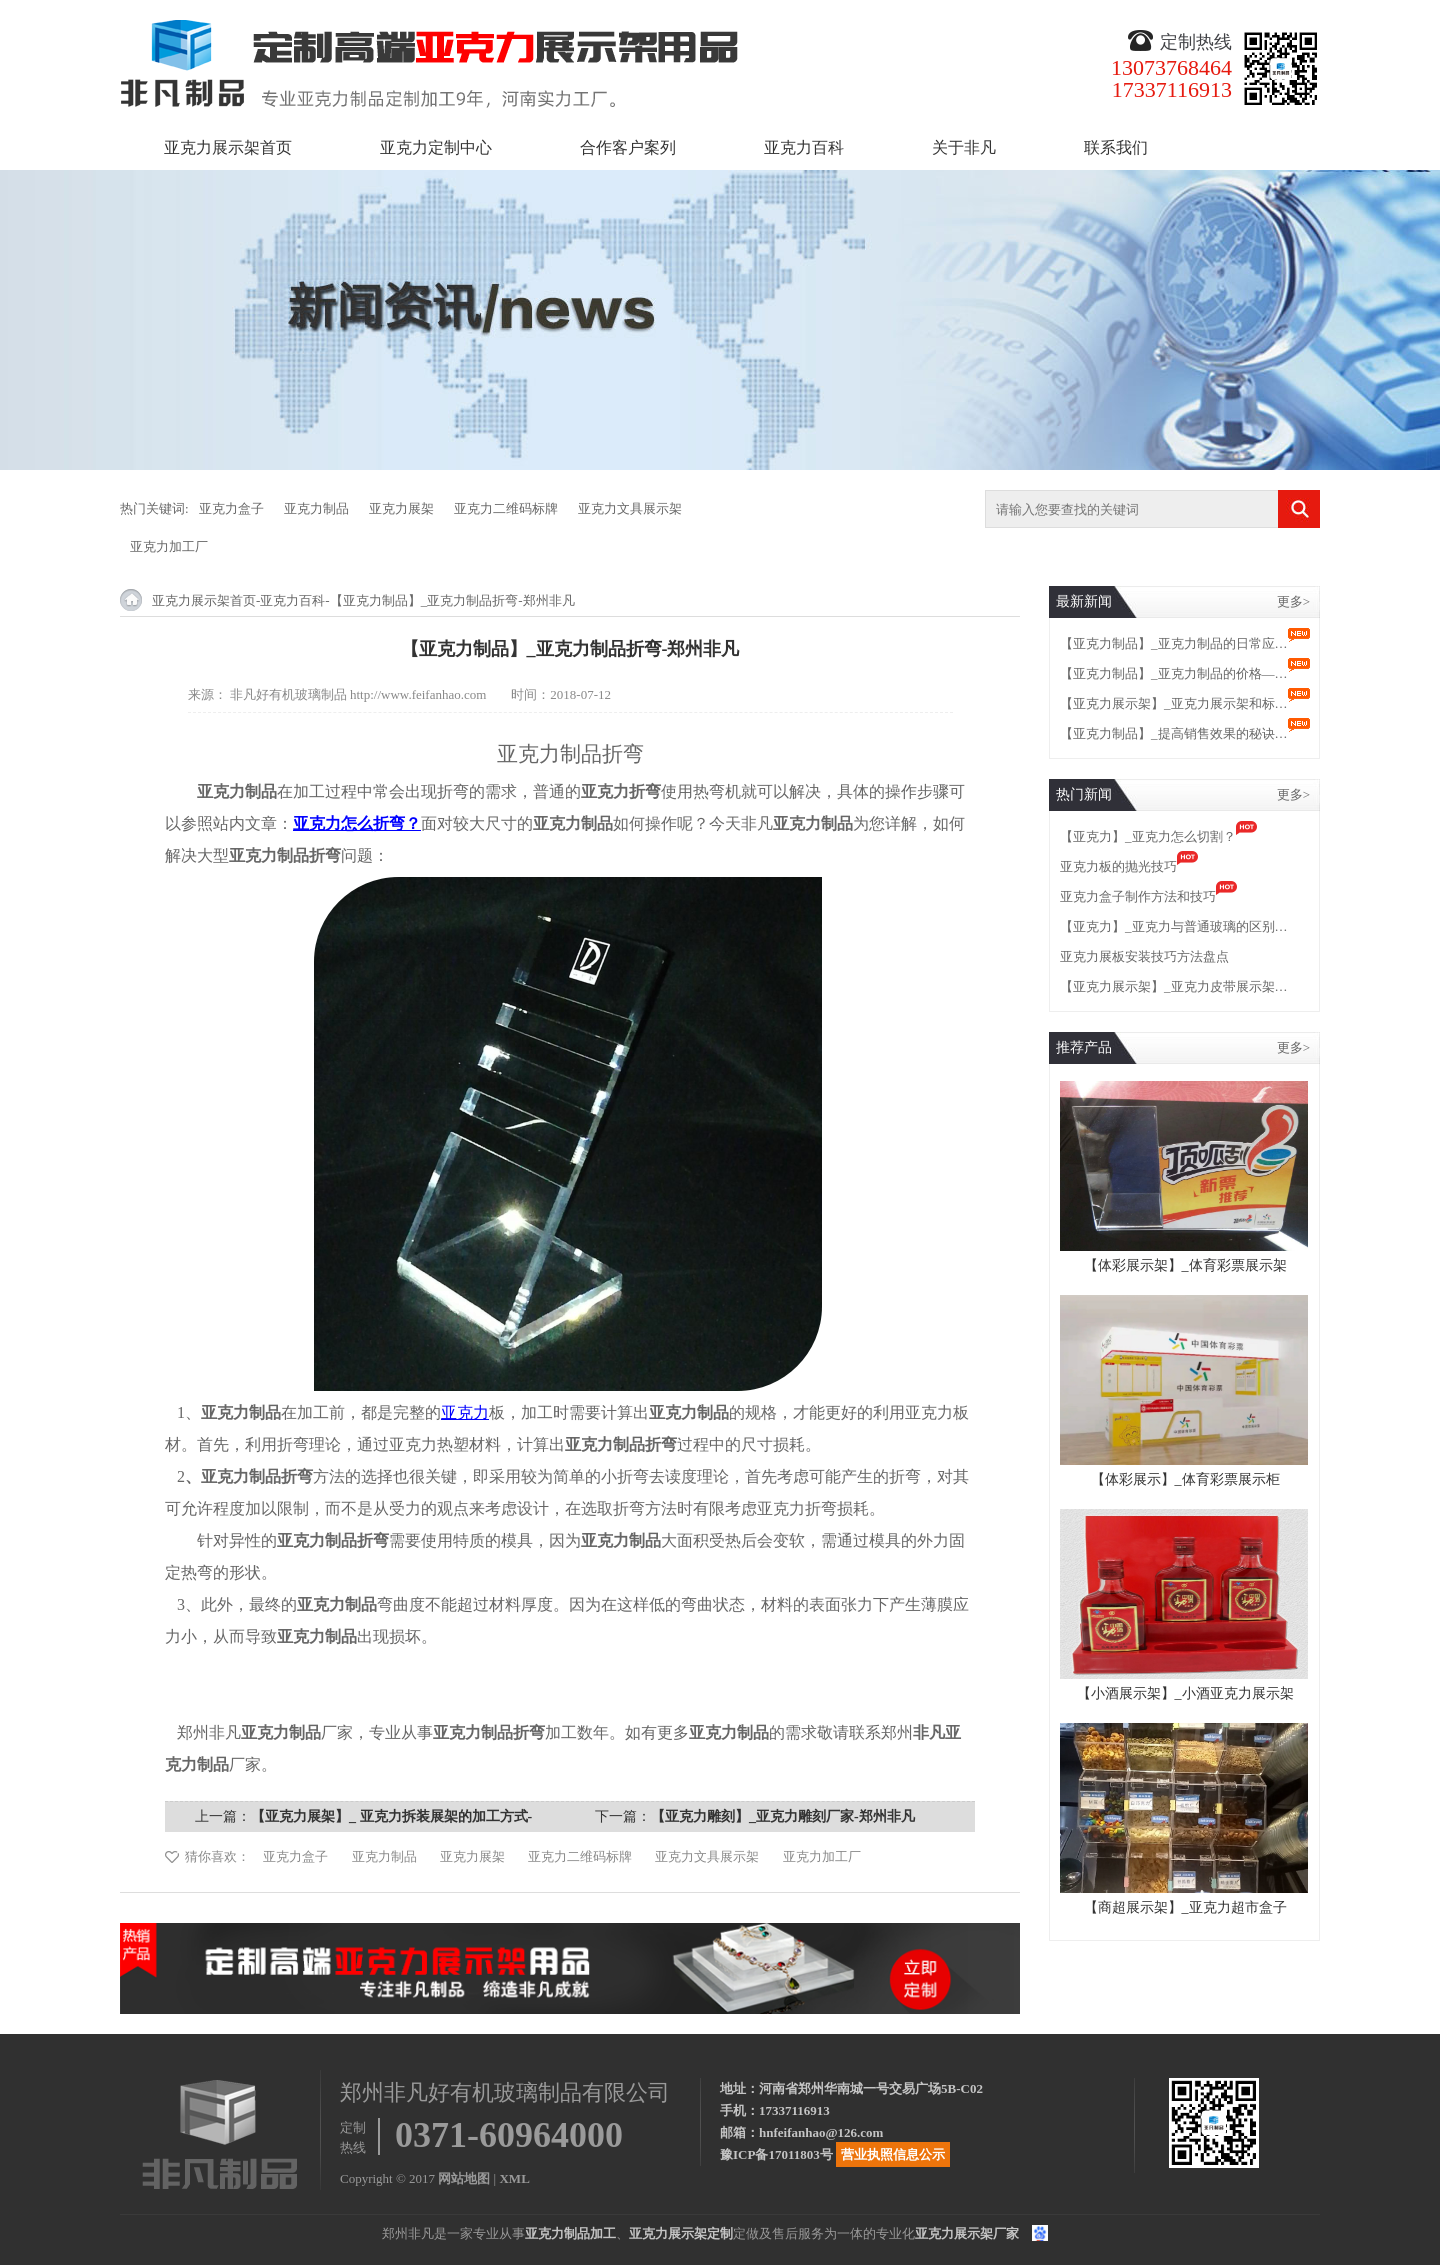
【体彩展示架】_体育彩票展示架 (1185, 1265)
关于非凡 (964, 147)
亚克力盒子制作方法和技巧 (1138, 896)
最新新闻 (1084, 601)
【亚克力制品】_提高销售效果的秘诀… (1174, 733)
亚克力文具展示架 (630, 508)
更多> (1293, 601)
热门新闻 (1084, 794)
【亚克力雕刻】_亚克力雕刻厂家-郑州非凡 (783, 1816)
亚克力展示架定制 (681, 2233)
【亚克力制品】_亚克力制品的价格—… (1174, 673)
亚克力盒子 (231, 508)
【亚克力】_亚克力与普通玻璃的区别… (1174, 926)
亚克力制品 (316, 508)
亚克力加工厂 (169, 546)
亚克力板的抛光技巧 (1118, 866)
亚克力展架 (401, 508)
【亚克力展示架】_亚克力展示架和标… (1174, 703)
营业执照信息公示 (893, 2154)
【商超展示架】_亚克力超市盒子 (1185, 1907)
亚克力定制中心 (436, 147)
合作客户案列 (628, 147)
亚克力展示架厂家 (967, 2233)
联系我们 (1116, 147)
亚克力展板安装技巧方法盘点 (1144, 956)
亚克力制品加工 (570, 2233)
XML (514, 2178)
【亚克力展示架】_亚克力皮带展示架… (1174, 986)
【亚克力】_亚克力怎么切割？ (1148, 836)
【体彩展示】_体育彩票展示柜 (1185, 1479)
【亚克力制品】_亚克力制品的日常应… (1174, 643)
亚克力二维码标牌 (506, 508)
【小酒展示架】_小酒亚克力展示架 (1185, 1693)
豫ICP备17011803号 (776, 2154)
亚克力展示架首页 (228, 147)
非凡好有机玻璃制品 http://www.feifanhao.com (358, 694)
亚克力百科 (804, 147)
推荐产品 (1084, 1047)
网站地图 (464, 2178)
